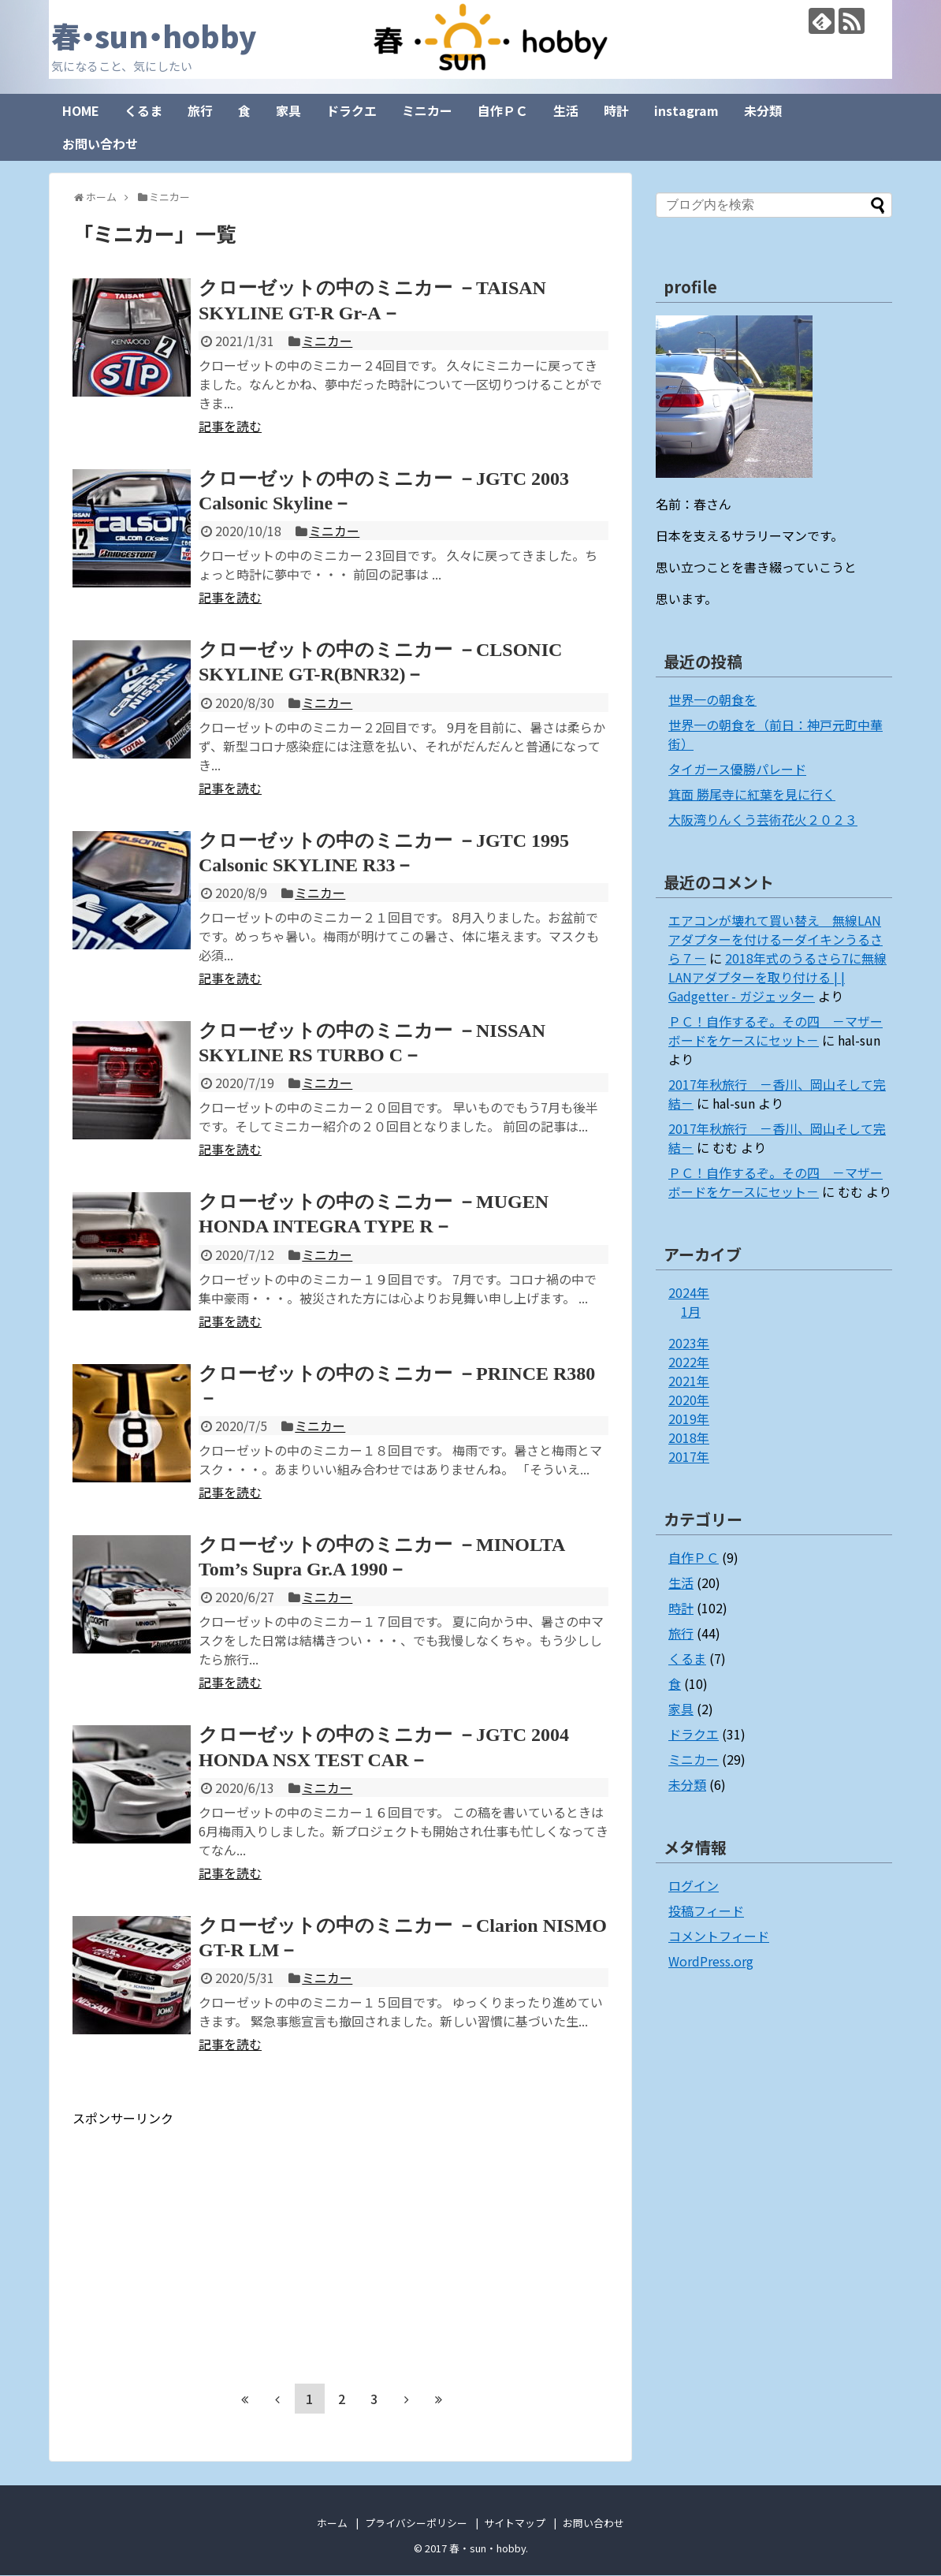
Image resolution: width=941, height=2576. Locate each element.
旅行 (200, 111)
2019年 (688, 1419)
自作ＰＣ (503, 111)
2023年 (688, 1343)
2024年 (688, 1293)
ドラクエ (351, 111)
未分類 (763, 111)
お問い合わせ (100, 144)
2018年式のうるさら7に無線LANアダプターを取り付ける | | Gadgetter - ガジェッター (777, 977)
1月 (691, 1312)
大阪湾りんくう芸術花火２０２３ (762, 820)
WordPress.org (710, 1961)
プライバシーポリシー (416, 2523)
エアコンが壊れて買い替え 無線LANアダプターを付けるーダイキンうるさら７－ (775, 939)
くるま (143, 111)
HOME (80, 111)
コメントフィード (718, 1936)
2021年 (688, 1381)
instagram (686, 111)
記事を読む (230, 426)
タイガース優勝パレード (737, 769)
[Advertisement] (205, 2238)
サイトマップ (514, 2523)
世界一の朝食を (712, 700)
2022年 (688, 1362)
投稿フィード (706, 1911)
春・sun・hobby (163, 35)
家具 (288, 111)
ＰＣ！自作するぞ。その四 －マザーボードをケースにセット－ (775, 1031)
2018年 (688, 1438)
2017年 (688, 1457)
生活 (565, 111)
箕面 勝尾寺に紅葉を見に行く (751, 794)
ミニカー (427, 111)
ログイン (693, 1886)
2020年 (688, 1400)
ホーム (332, 2523)
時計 (616, 111)
